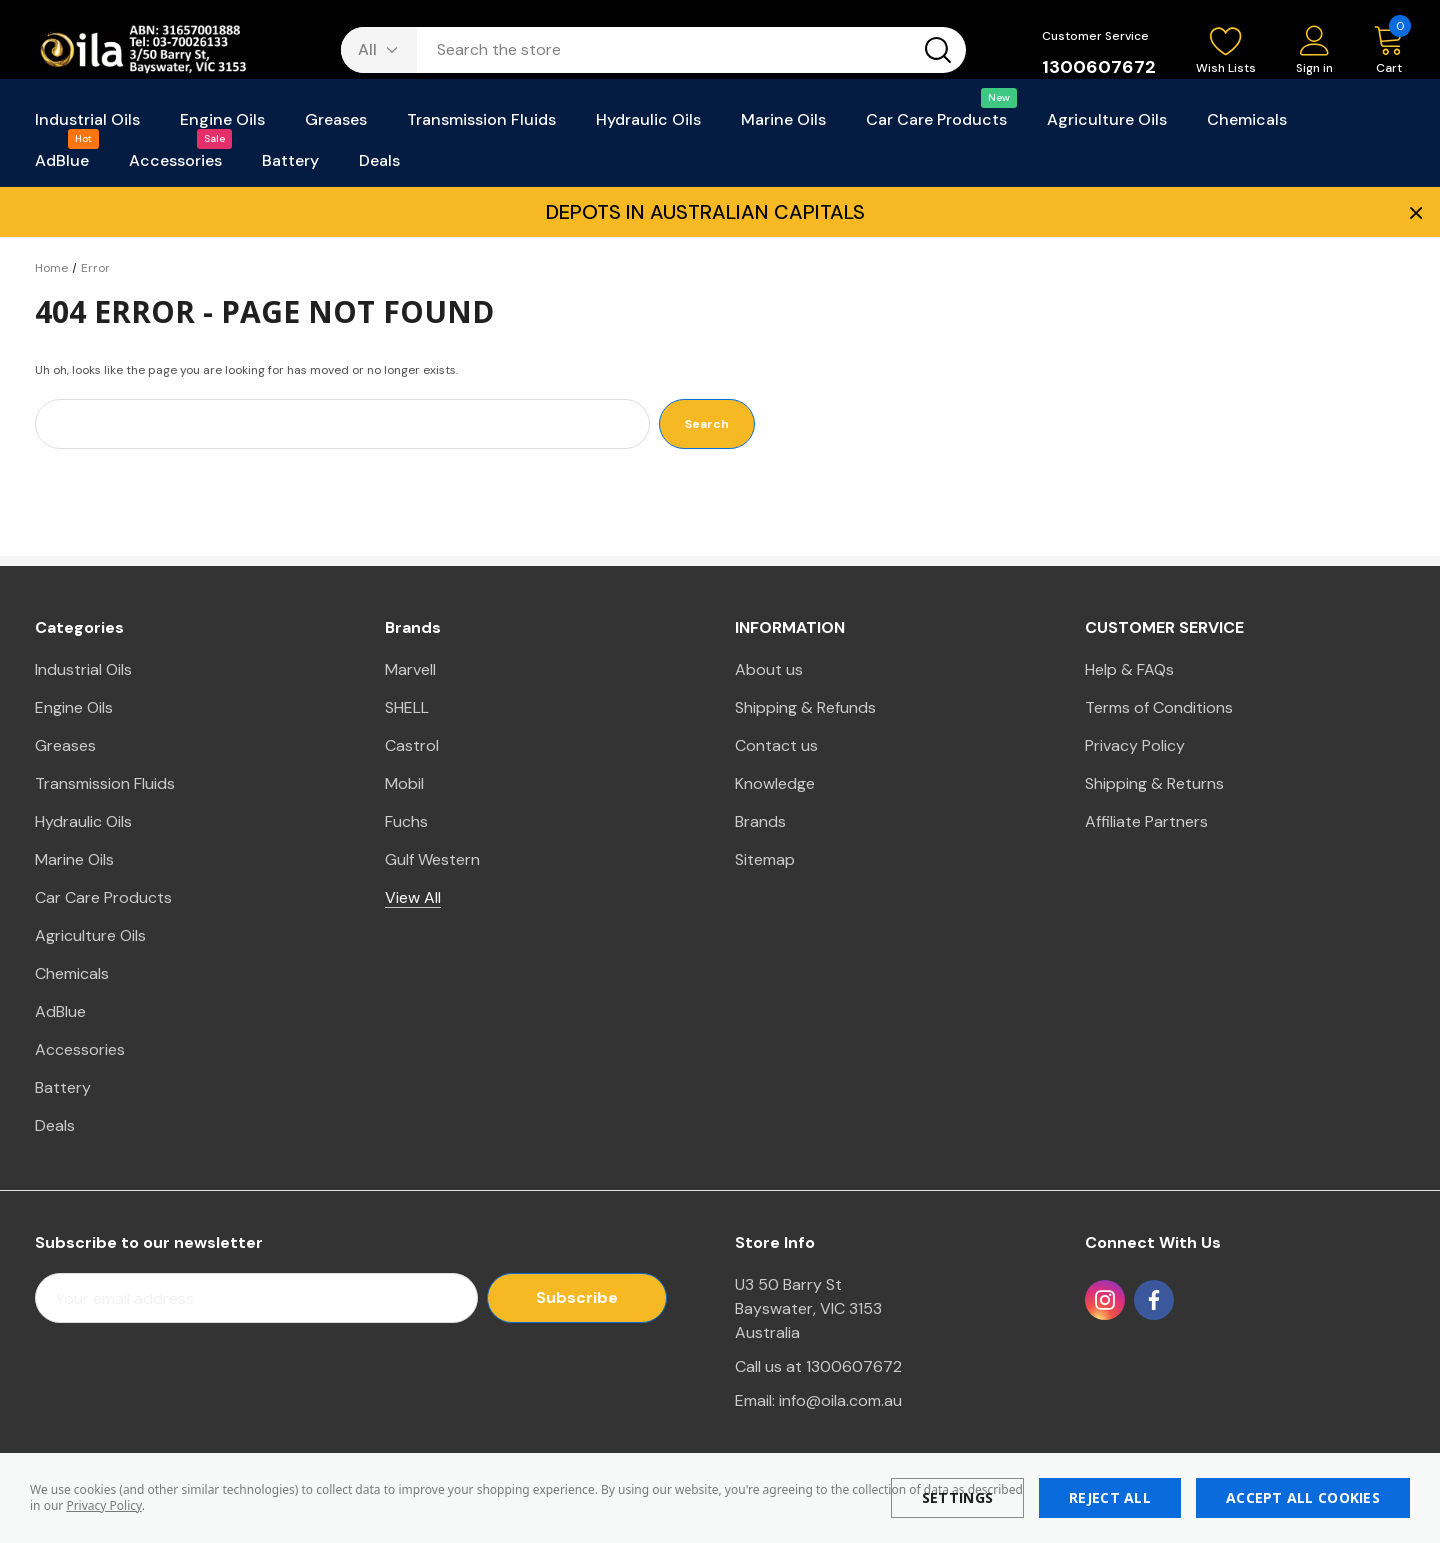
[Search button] (938, 50)
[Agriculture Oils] (1107, 125)
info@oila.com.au (840, 1400)
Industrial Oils (83, 669)
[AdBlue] (62, 166)
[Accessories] (175, 166)
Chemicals (72, 973)
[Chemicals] (1247, 125)
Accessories (80, 1049)
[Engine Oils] (222, 125)
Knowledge (775, 783)
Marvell (410, 669)
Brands (760, 821)
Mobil (404, 783)
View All (413, 897)
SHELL (407, 707)
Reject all (1110, 1497)
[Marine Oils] (783, 125)
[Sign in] (1314, 51)
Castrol (412, 745)
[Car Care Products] (936, 125)
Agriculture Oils (90, 935)
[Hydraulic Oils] (648, 125)
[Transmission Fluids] (481, 125)
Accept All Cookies (1303, 1497)
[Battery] (290, 166)
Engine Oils (74, 707)
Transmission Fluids (105, 783)
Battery (63, 1087)
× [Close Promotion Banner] (1414, 212)
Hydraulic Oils (83, 821)
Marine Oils (74, 859)
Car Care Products (103, 897)
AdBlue (60, 1011)
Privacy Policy (103, 1505)
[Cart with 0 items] (1379, 51)
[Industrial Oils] (87, 125)
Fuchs (406, 821)
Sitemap (765, 859)
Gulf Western (432, 859)
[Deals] (379, 166)
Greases (65, 745)
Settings (957, 1497)
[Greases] (336, 125)
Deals (55, 1125)
